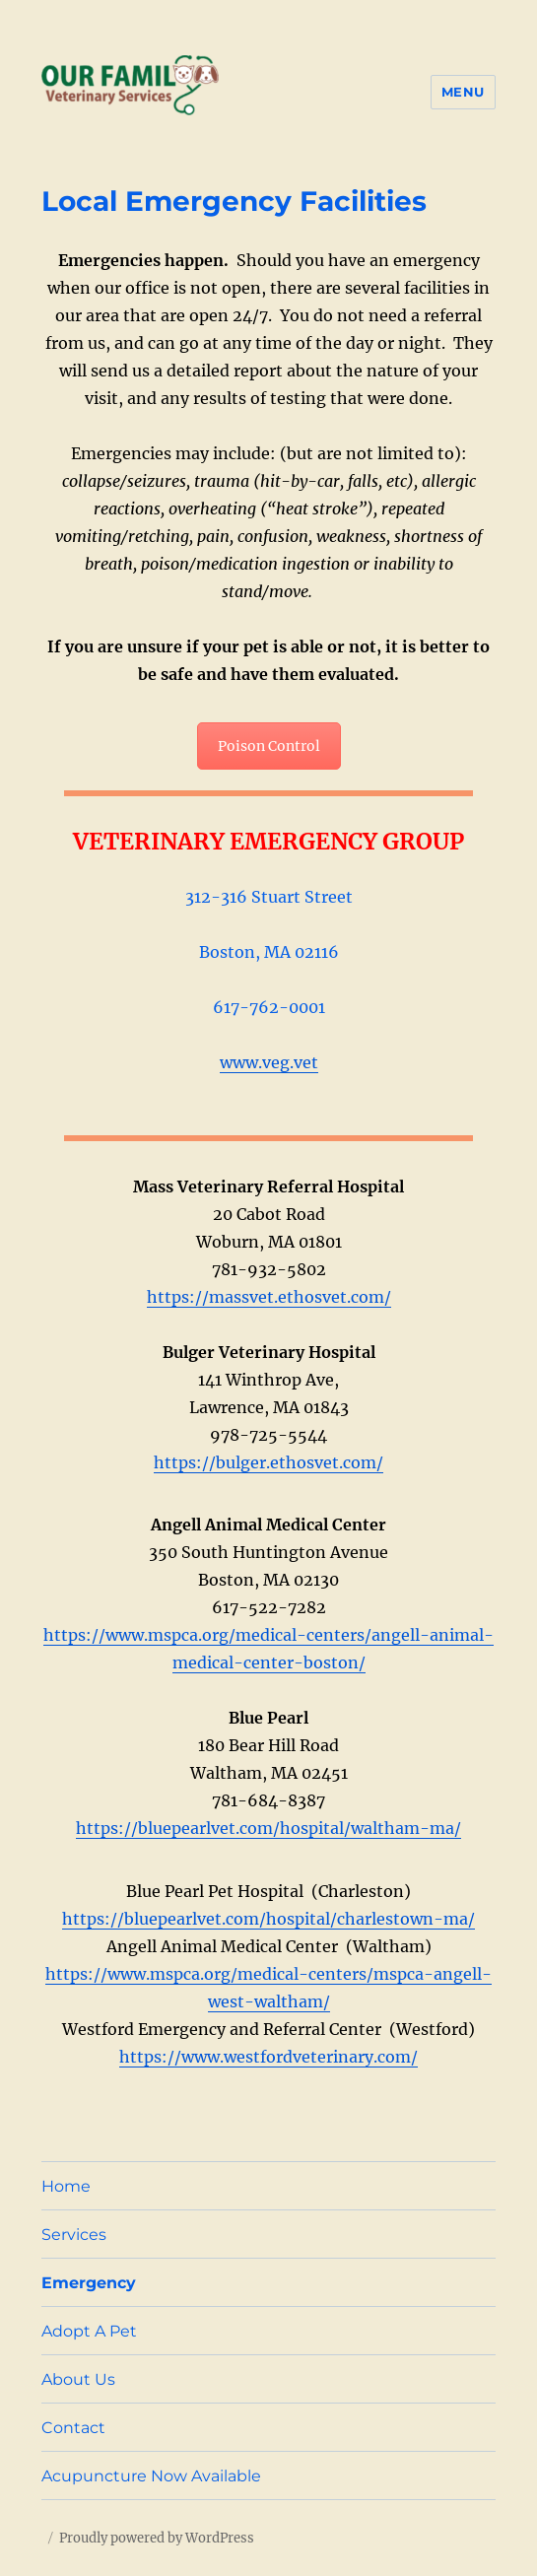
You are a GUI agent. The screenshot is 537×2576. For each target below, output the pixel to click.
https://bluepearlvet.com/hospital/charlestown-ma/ (268, 1919)
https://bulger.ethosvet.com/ (268, 1462)
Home (66, 2186)
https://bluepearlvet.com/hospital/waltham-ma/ (268, 1828)
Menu (463, 92)
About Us (78, 2379)
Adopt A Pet (89, 2331)
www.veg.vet (269, 1062)
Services (73, 2234)
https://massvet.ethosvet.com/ (269, 1297)
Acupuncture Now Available (151, 2476)
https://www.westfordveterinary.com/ (268, 2057)
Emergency (88, 2282)
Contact (73, 2427)
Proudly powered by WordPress (156, 2538)
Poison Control (269, 746)
